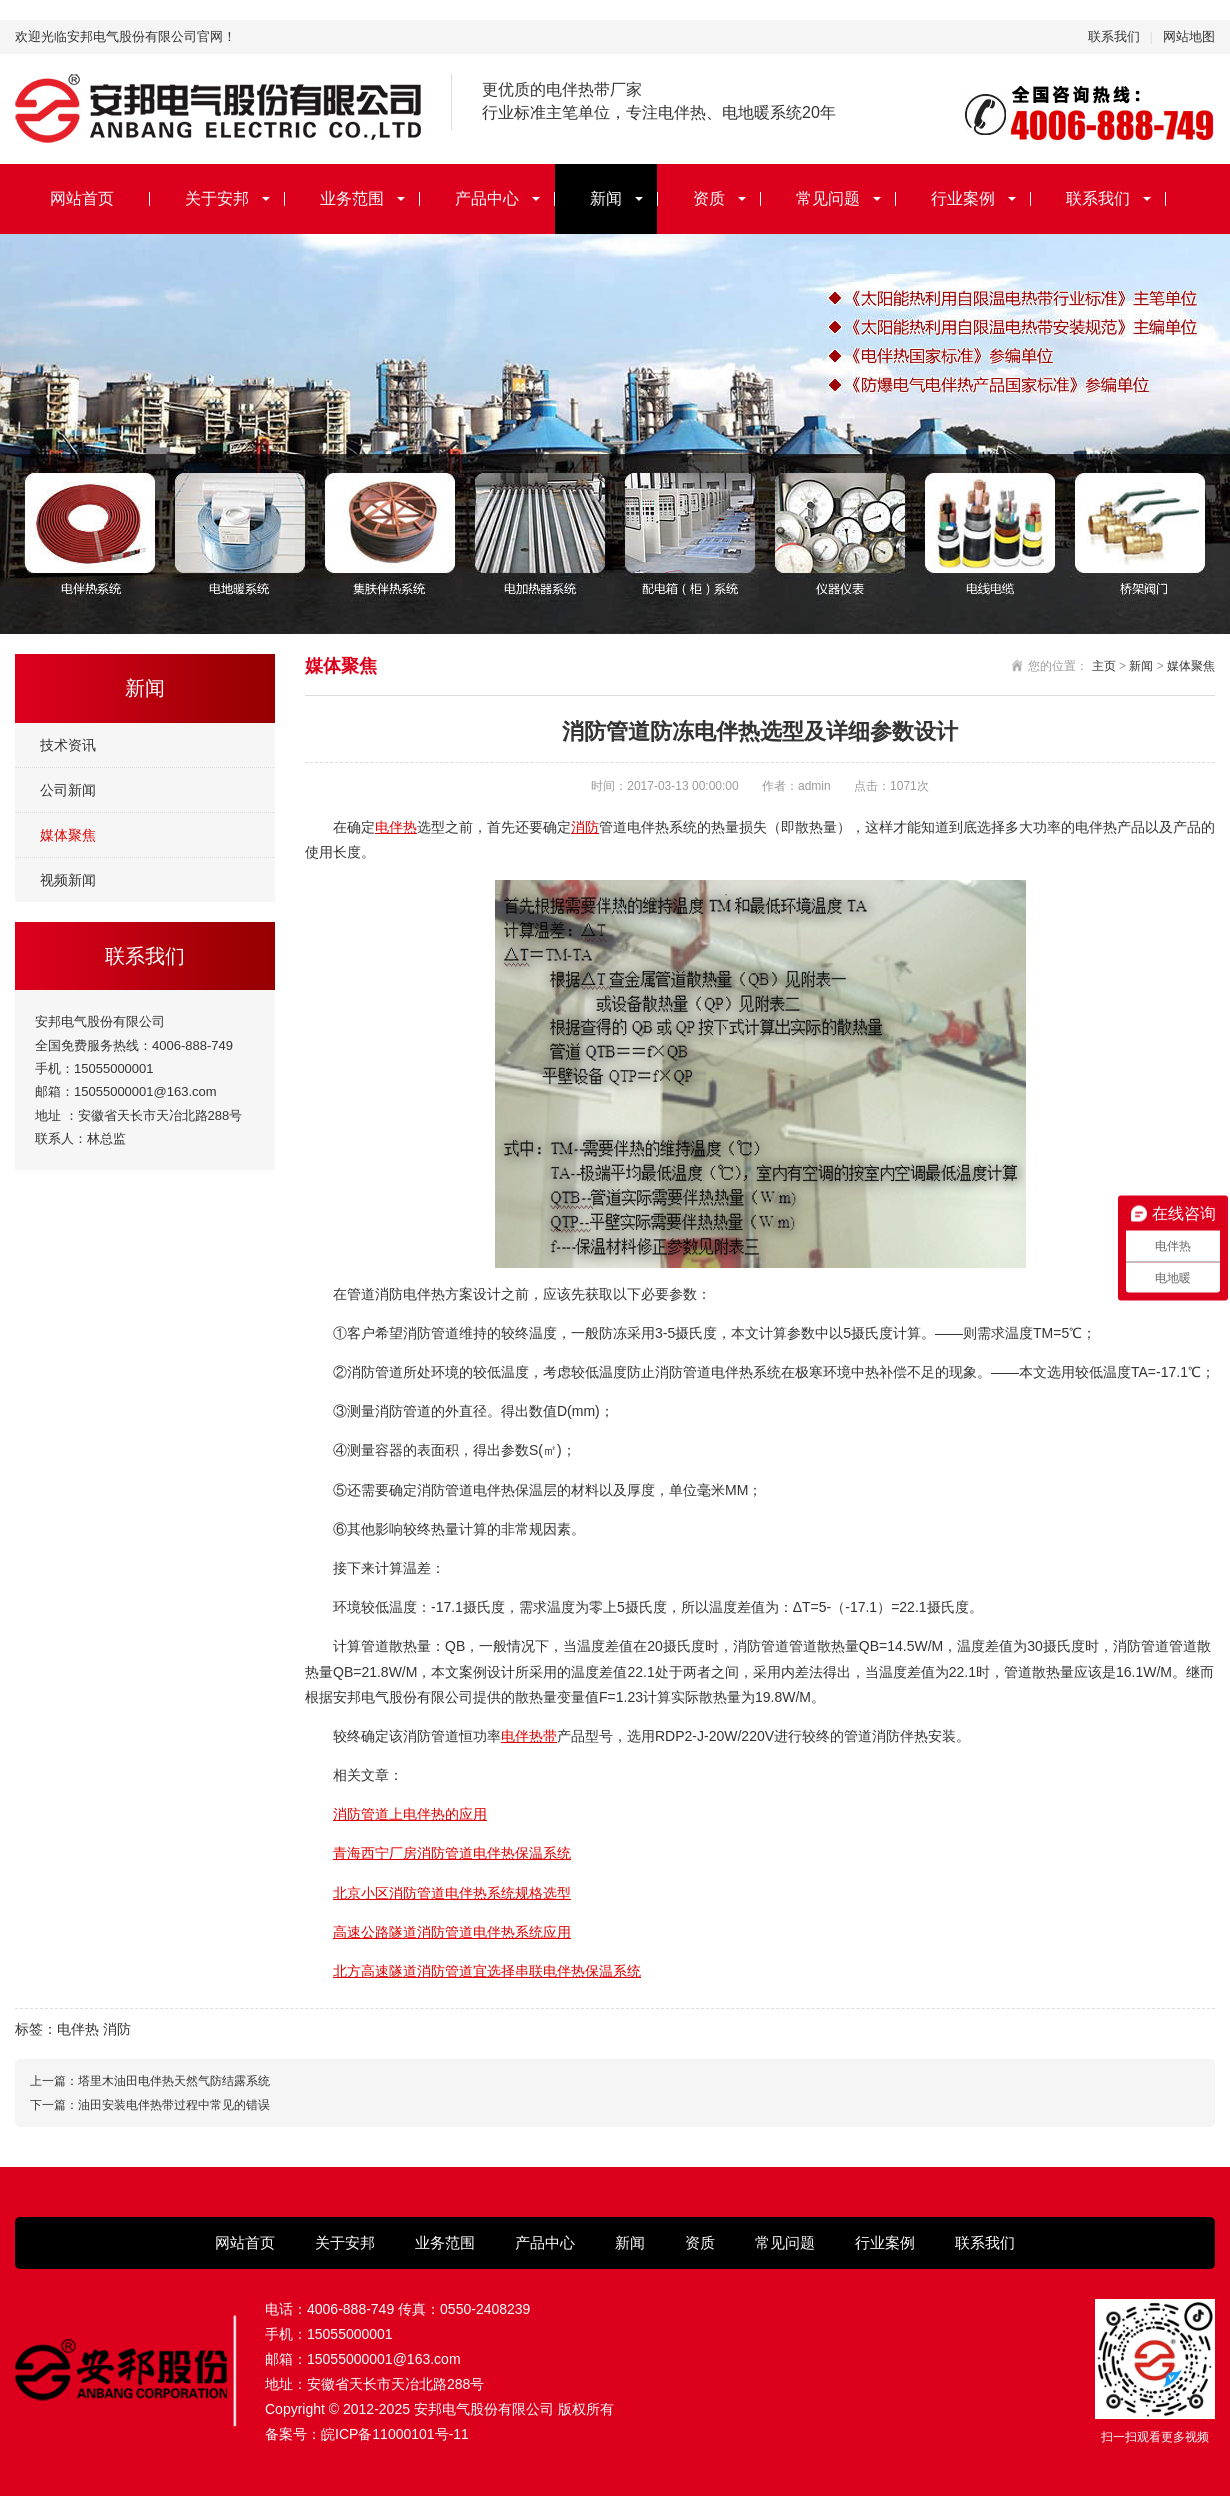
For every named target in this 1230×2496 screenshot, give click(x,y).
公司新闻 (68, 790)
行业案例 (963, 198)
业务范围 (352, 198)
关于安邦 (217, 198)
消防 (585, 827)
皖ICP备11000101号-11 (395, 2434)
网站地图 (1189, 36)
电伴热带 (529, 1736)
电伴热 (396, 827)
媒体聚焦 (68, 835)
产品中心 (487, 198)
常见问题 (828, 198)
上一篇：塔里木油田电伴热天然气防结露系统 (150, 2081)
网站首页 (82, 198)
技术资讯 (68, 745)
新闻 (606, 198)
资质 (709, 198)
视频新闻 (68, 880)
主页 (1104, 666)
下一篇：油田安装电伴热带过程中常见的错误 (150, 2105)
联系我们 (1114, 36)
